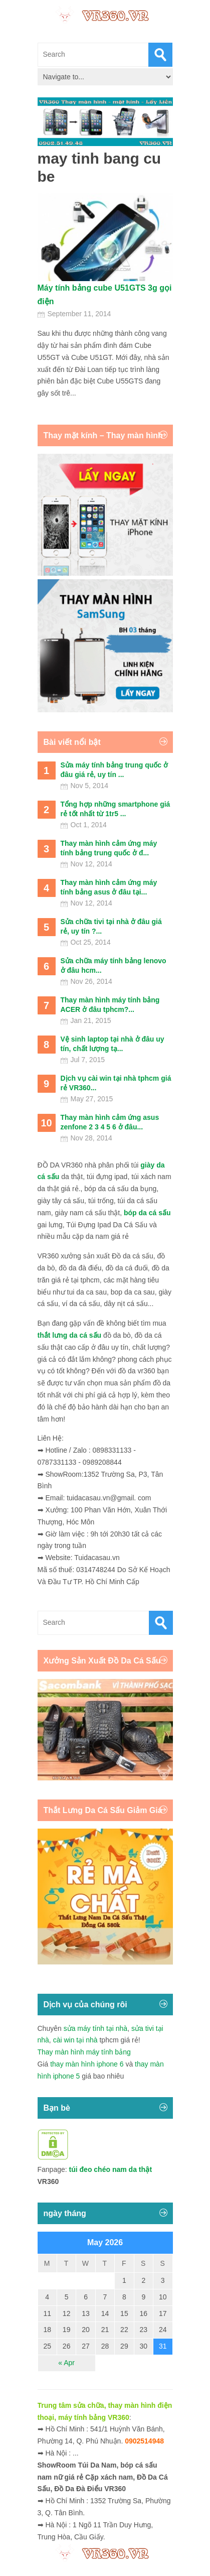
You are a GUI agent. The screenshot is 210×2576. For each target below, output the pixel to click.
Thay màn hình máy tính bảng (84, 2052)
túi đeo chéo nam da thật (110, 2169)
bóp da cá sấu (147, 1213)
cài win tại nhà (75, 2040)
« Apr (66, 2363)
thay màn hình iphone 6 (86, 2064)
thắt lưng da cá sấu (70, 1335)
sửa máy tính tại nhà (96, 2028)
